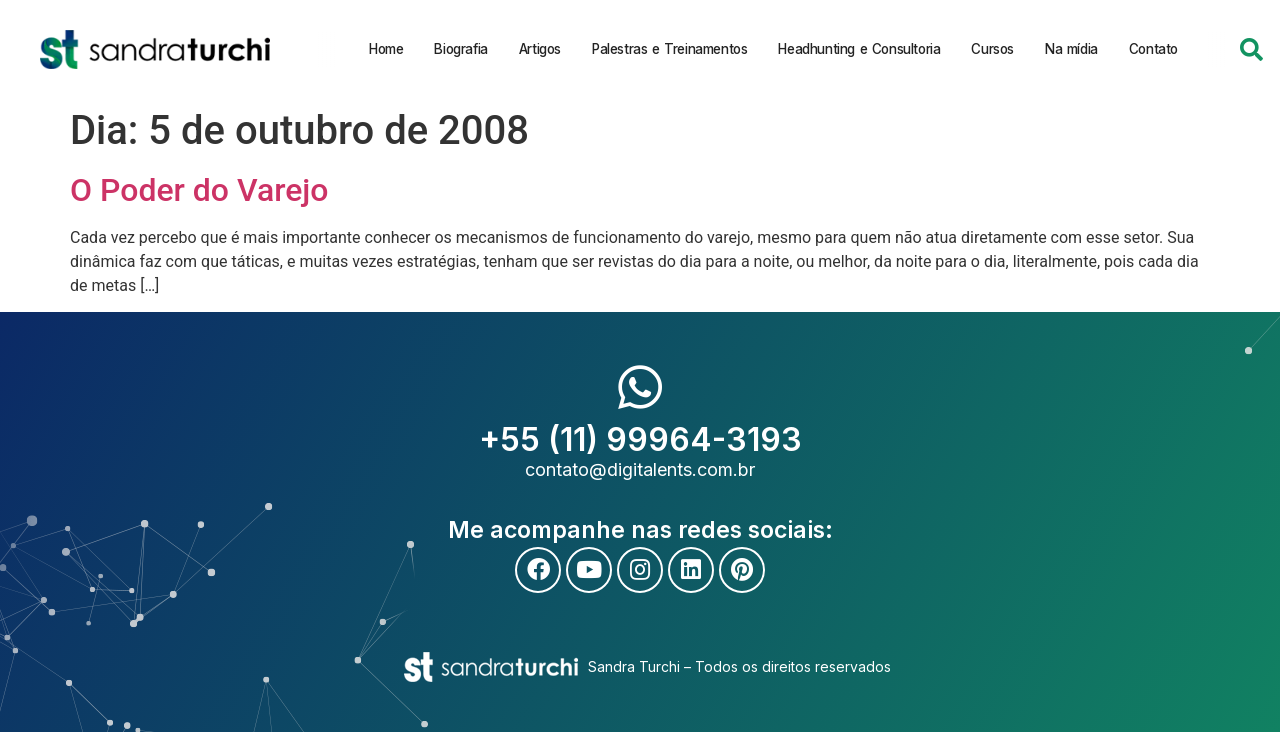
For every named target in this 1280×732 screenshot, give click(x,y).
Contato (1152, 49)
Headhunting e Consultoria (859, 49)
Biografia (460, 49)
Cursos (992, 49)
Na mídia (1071, 49)
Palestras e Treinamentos (669, 49)
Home (386, 49)
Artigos (539, 49)
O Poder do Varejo (199, 190)
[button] (1251, 49)
